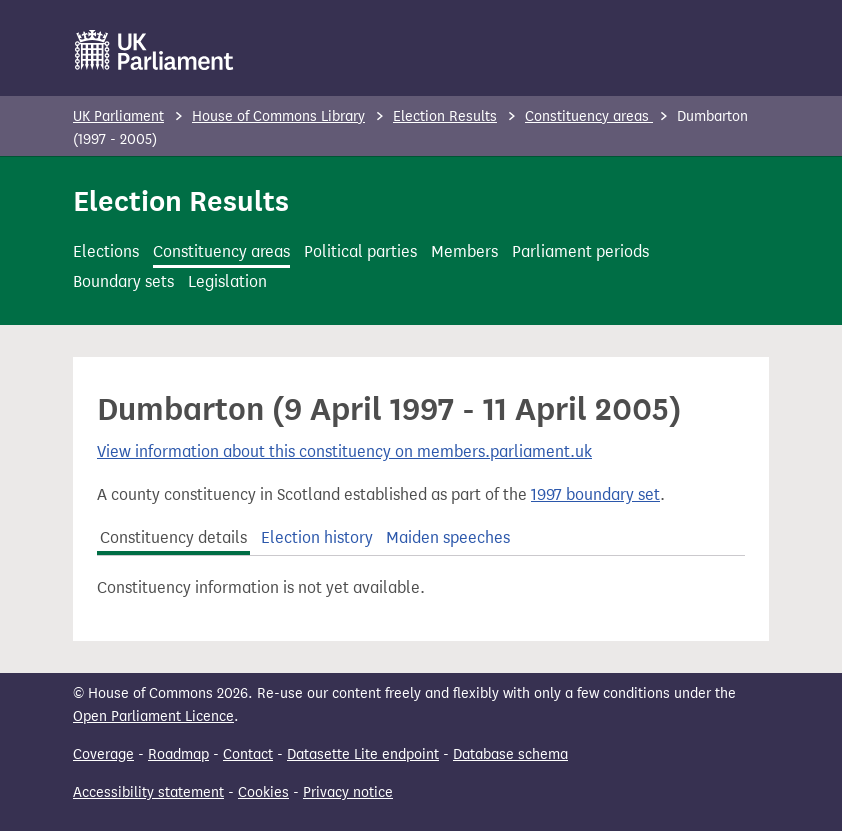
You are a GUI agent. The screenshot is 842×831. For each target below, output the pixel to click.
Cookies (263, 792)
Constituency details (173, 537)
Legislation (227, 281)
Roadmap (178, 754)
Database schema (510, 754)
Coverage (103, 754)
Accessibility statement (148, 792)
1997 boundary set (595, 494)
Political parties (360, 251)
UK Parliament (118, 116)
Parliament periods (580, 251)
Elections (106, 251)
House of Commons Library (278, 116)
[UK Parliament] (154, 50)
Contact (248, 754)
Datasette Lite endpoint (363, 754)
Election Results (445, 116)
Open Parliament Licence (153, 716)
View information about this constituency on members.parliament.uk (344, 451)
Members (464, 251)
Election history (317, 537)
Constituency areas (589, 116)
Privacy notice (348, 792)
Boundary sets (123, 281)
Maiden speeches (448, 537)
